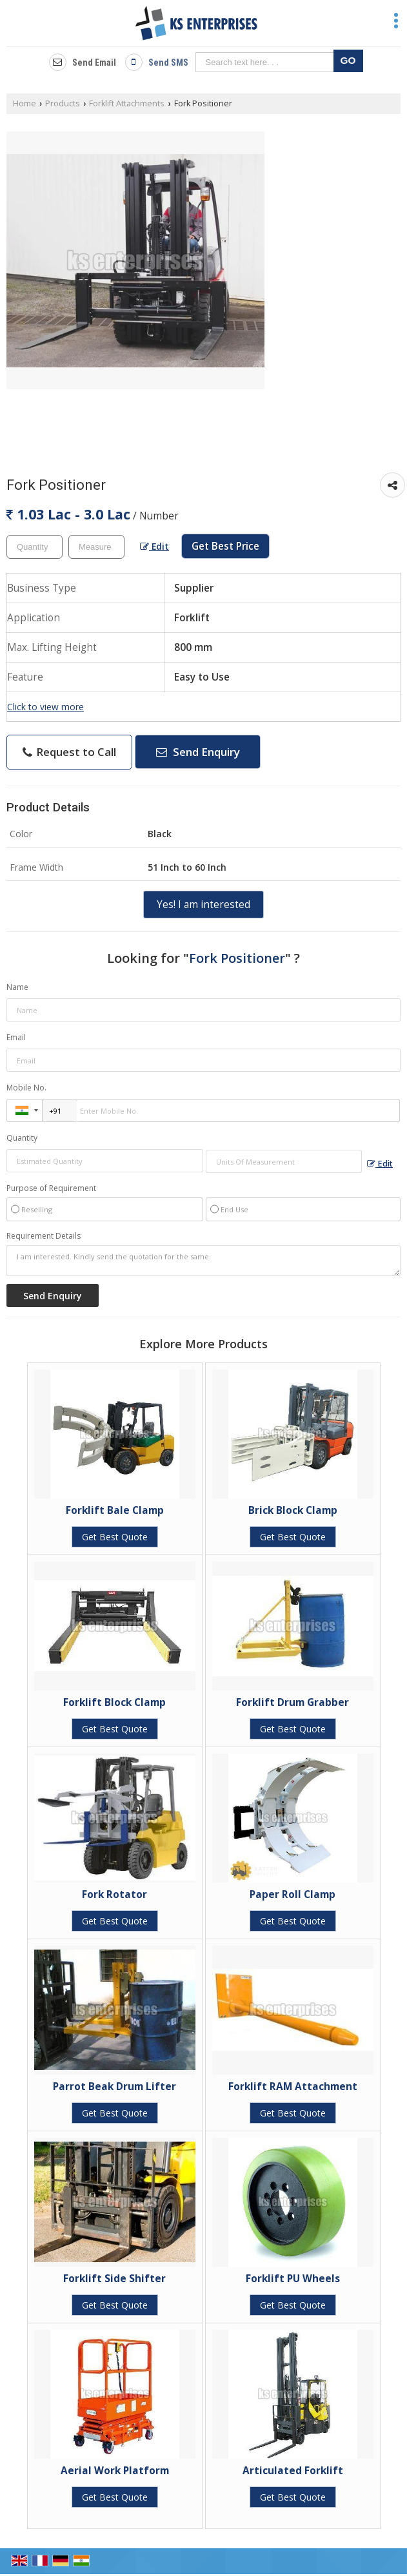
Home (24, 103)
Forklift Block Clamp (114, 1702)
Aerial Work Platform (115, 2470)
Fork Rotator (114, 1894)
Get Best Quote (115, 1537)
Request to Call (69, 751)
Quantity (21, 1137)
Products (62, 103)
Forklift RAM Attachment (292, 2086)
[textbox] (96, 547)
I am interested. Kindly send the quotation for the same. (203, 1260)
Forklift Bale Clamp (115, 1510)
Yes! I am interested (203, 904)
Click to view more (45, 707)
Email (16, 1037)
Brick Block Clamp (292, 1510)
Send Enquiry (198, 751)
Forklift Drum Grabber (292, 1702)
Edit (154, 546)
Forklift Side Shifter (114, 2278)
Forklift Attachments (126, 103)
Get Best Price (225, 546)
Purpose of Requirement (51, 1188)
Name (17, 987)
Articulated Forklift (293, 2470)
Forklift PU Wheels (293, 2278)
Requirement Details (43, 1236)
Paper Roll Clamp (292, 1894)
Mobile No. (26, 1087)
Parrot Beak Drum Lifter (114, 2086)
